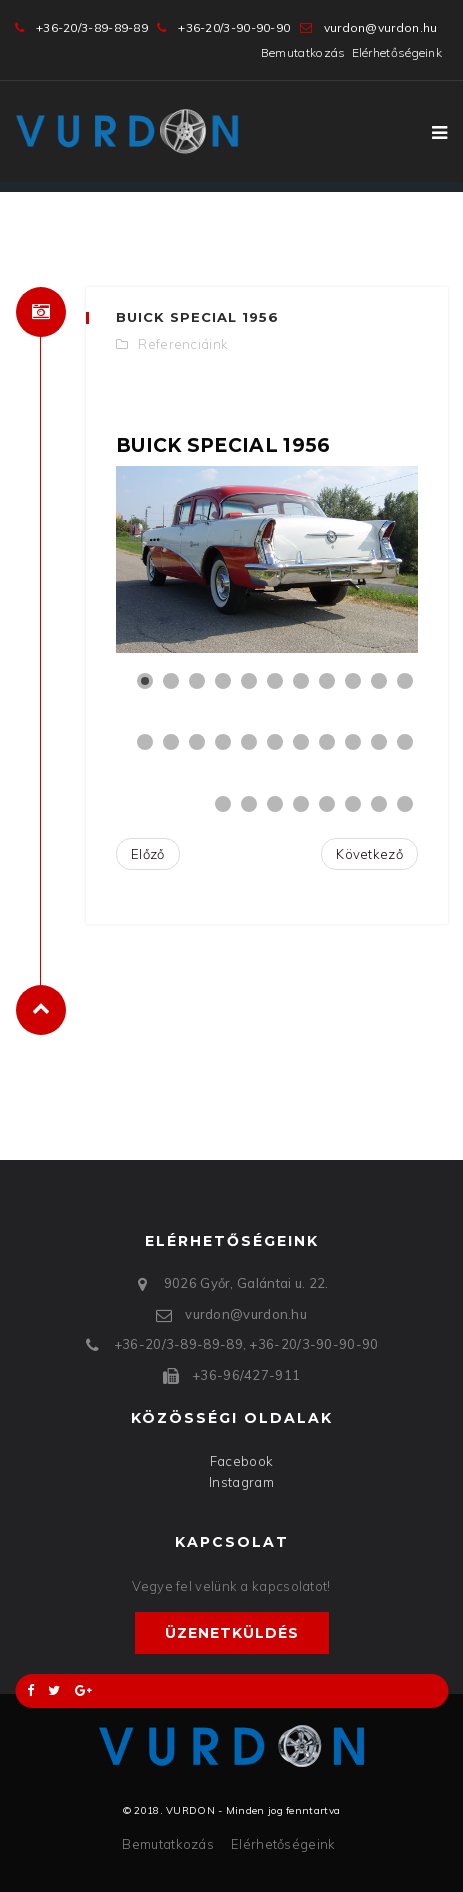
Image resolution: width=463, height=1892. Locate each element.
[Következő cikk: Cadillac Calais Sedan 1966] (369, 854)
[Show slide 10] (379, 681)
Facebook (241, 1461)
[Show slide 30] (405, 804)
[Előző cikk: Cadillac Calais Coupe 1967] (148, 854)
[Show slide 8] (327, 681)
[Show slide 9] (353, 681)
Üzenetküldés (232, 1633)
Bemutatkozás (303, 52)
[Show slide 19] (327, 742)
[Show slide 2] (171, 681)
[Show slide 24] (249, 804)
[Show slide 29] (379, 804)
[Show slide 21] (379, 742)
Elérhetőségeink (397, 52)
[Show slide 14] (197, 742)
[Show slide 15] (223, 742)
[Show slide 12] (145, 742)
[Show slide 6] (275, 681)
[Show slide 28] (353, 804)
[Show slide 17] (275, 742)
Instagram (241, 1482)
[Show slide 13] (171, 742)
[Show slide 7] (301, 681)
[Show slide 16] (249, 742)
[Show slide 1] (145, 681)
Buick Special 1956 (197, 317)
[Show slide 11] (405, 681)
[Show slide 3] (197, 681)
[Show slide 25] (275, 804)
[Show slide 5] (249, 681)
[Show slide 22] (405, 742)
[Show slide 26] (301, 804)
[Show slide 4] (223, 681)
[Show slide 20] (353, 742)
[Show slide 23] (223, 804)
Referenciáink (183, 344)
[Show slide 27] (327, 804)
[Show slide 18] (301, 742)
